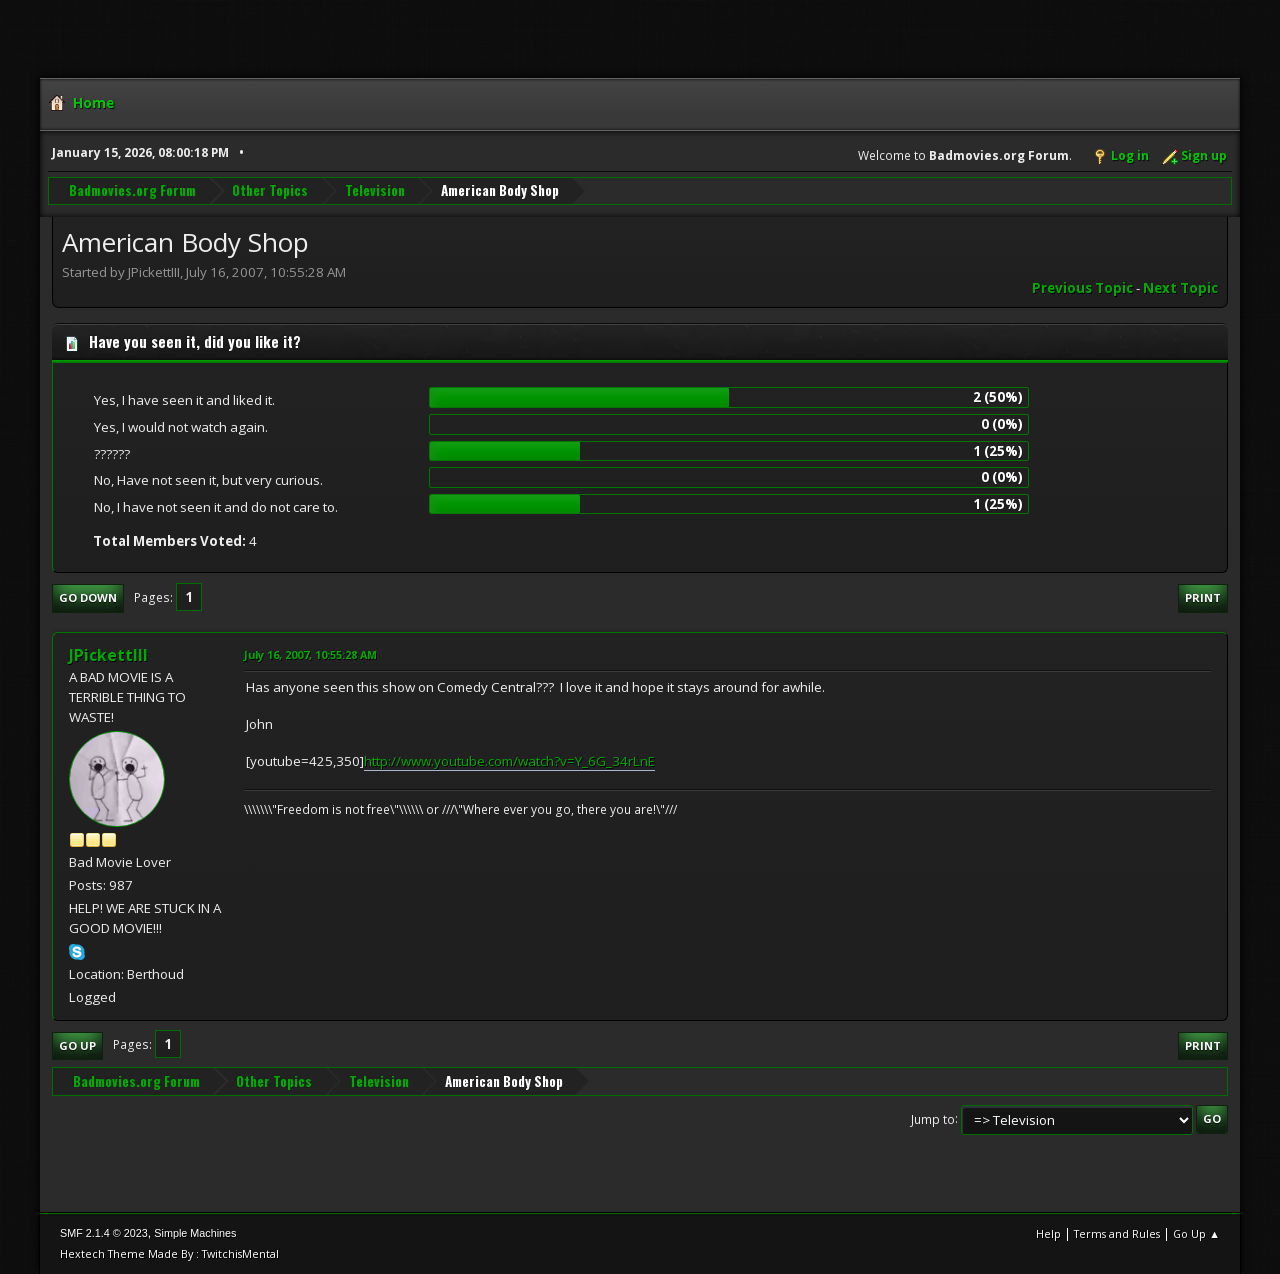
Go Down (88, 597)
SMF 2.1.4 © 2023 (104, 1233)
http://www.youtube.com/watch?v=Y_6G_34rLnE (509, 761)
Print (1203, 597)
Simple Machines (195, 1233)
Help (1048, 1233)
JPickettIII (108, 655)
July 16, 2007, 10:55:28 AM (310, 654)
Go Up (77, 1045)
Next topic (1180, 288)
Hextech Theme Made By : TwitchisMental (169, 1253)
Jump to (933, 1118)
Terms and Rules (1117, 1233)
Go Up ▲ (1196, 1233)
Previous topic (1082, 288)
